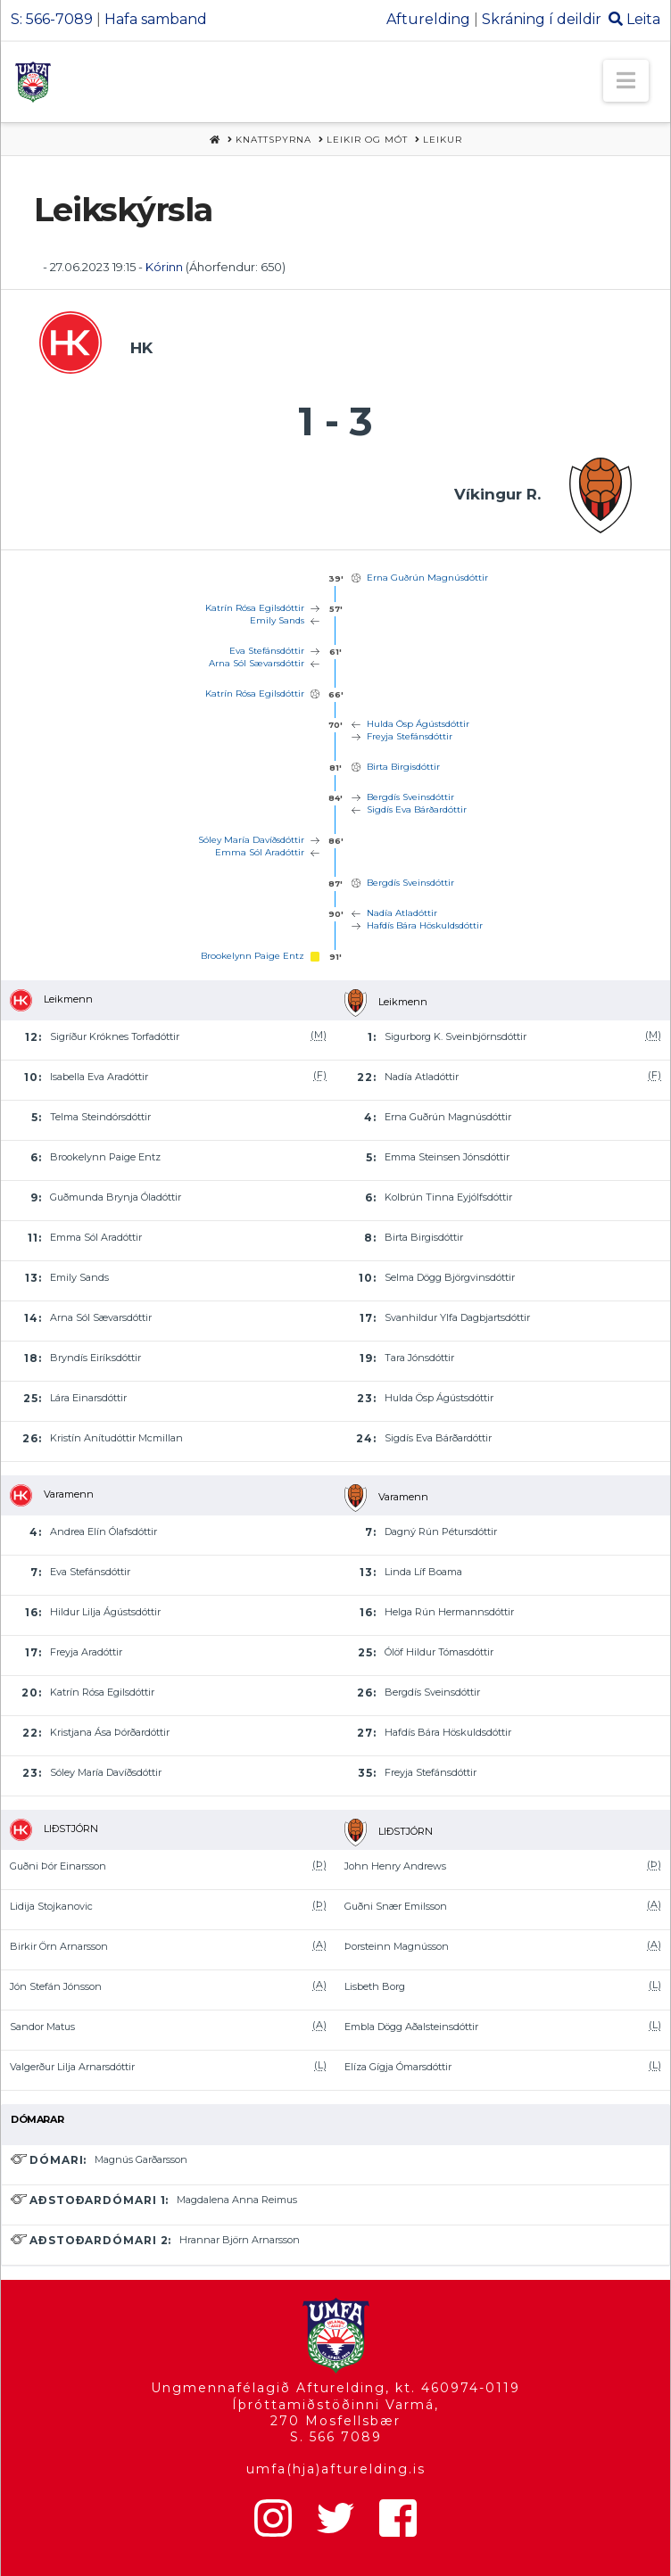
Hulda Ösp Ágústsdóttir (418, 724)
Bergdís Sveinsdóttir (410, 797)
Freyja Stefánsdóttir (409, 736)
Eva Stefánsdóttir (266, 650)
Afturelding (428, 19)
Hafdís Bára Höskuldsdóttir (425, 925)
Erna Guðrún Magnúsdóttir (427, 577)
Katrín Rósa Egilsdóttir (254, 608)
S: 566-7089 (52, 19)
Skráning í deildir (541, 19)
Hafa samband (155, 19)
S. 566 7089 (336, 2437)
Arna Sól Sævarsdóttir (256, 663)
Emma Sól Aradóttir (259, 852)
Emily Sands (277, 620)
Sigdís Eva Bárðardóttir (417, 809)
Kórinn (164, 267)
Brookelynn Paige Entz (252, 956)
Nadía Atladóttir (402, 913)
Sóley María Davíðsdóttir (251, 840)
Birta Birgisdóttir (403, 766)
